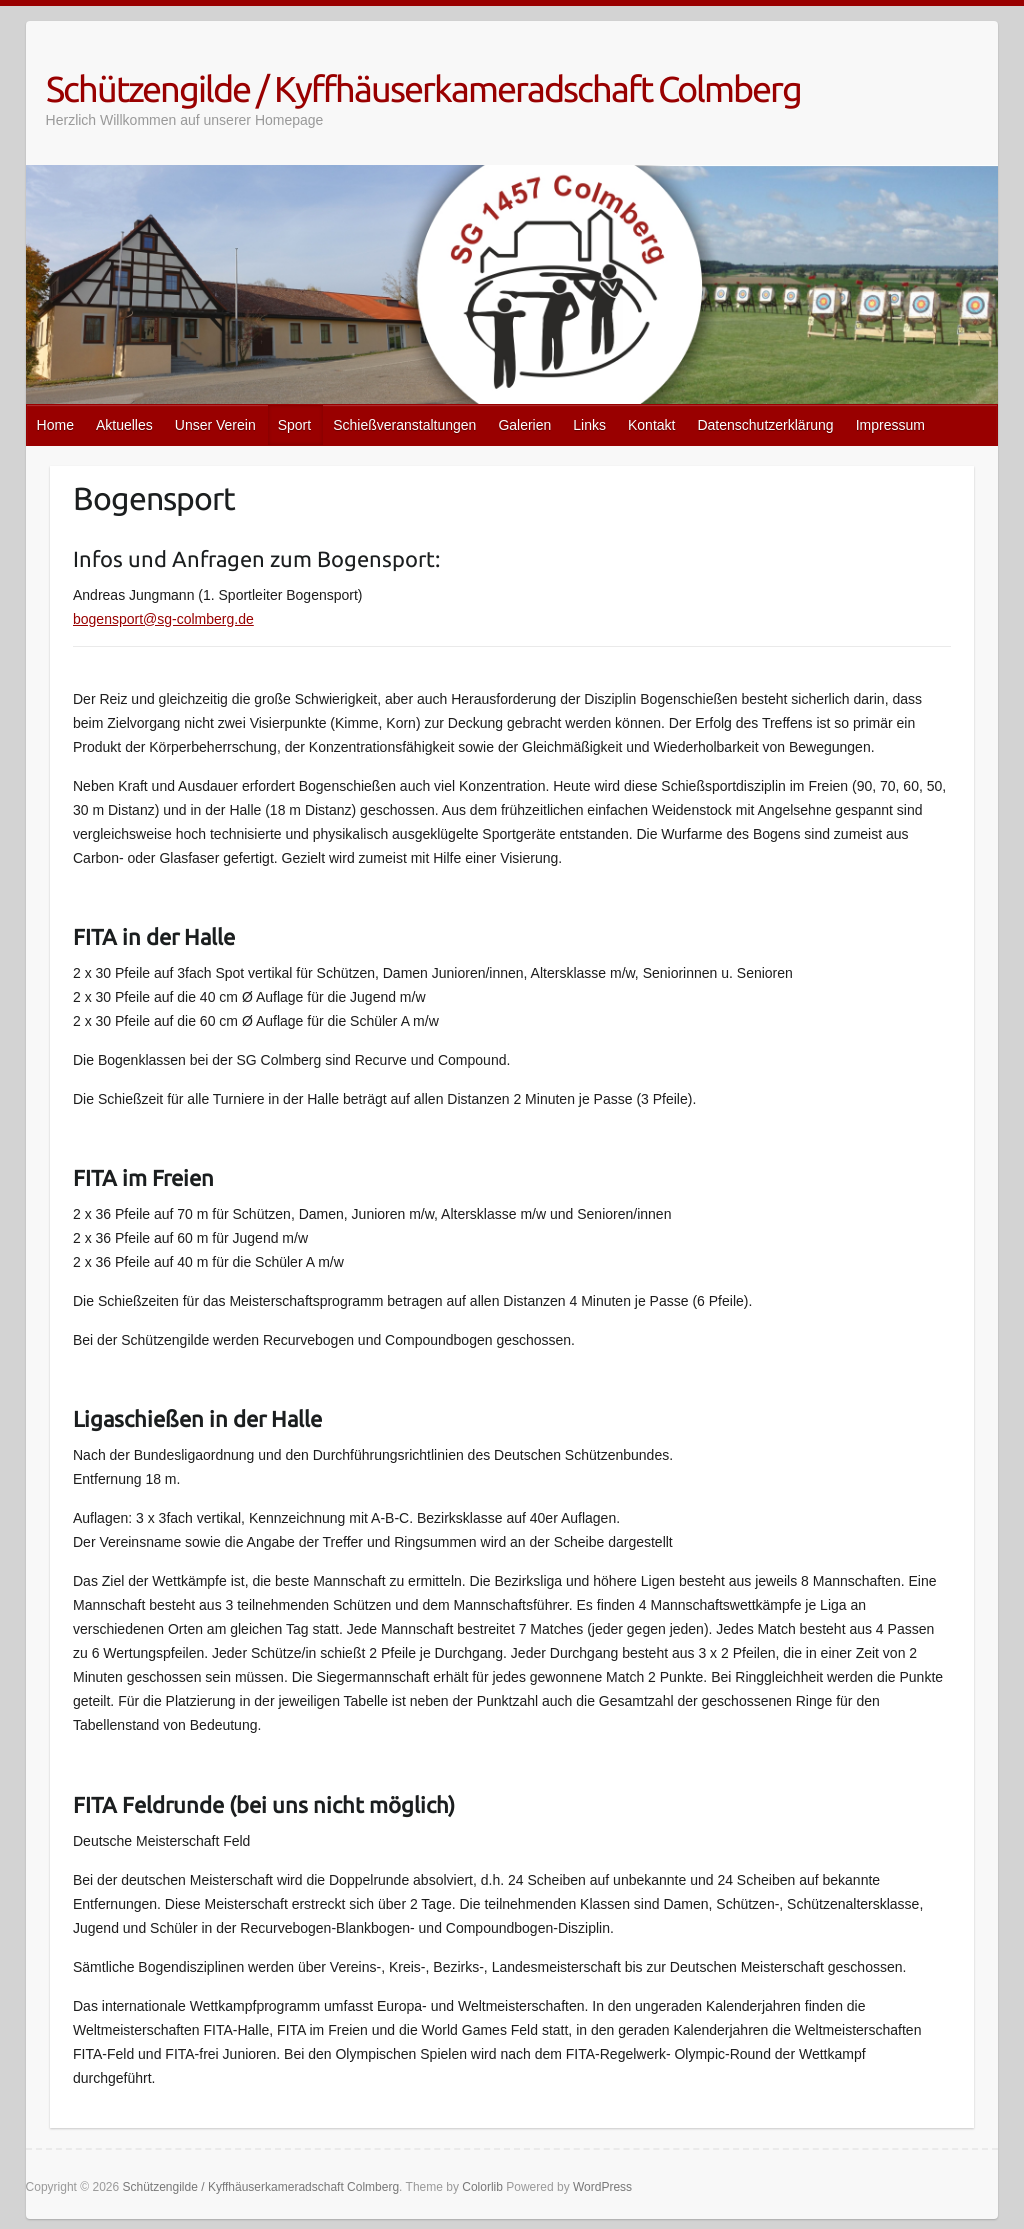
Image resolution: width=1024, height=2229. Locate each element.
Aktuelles (124, 425)
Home (55, 425)
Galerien (524, 425)
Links (589, 425)
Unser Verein (215, 425)
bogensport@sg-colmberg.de (163, 619)
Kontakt (651, 425)
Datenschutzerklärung (765, 425)
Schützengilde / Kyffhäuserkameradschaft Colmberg (423, 88)
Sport (294, 425)
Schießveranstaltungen (404, 425)
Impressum (890, 425)
